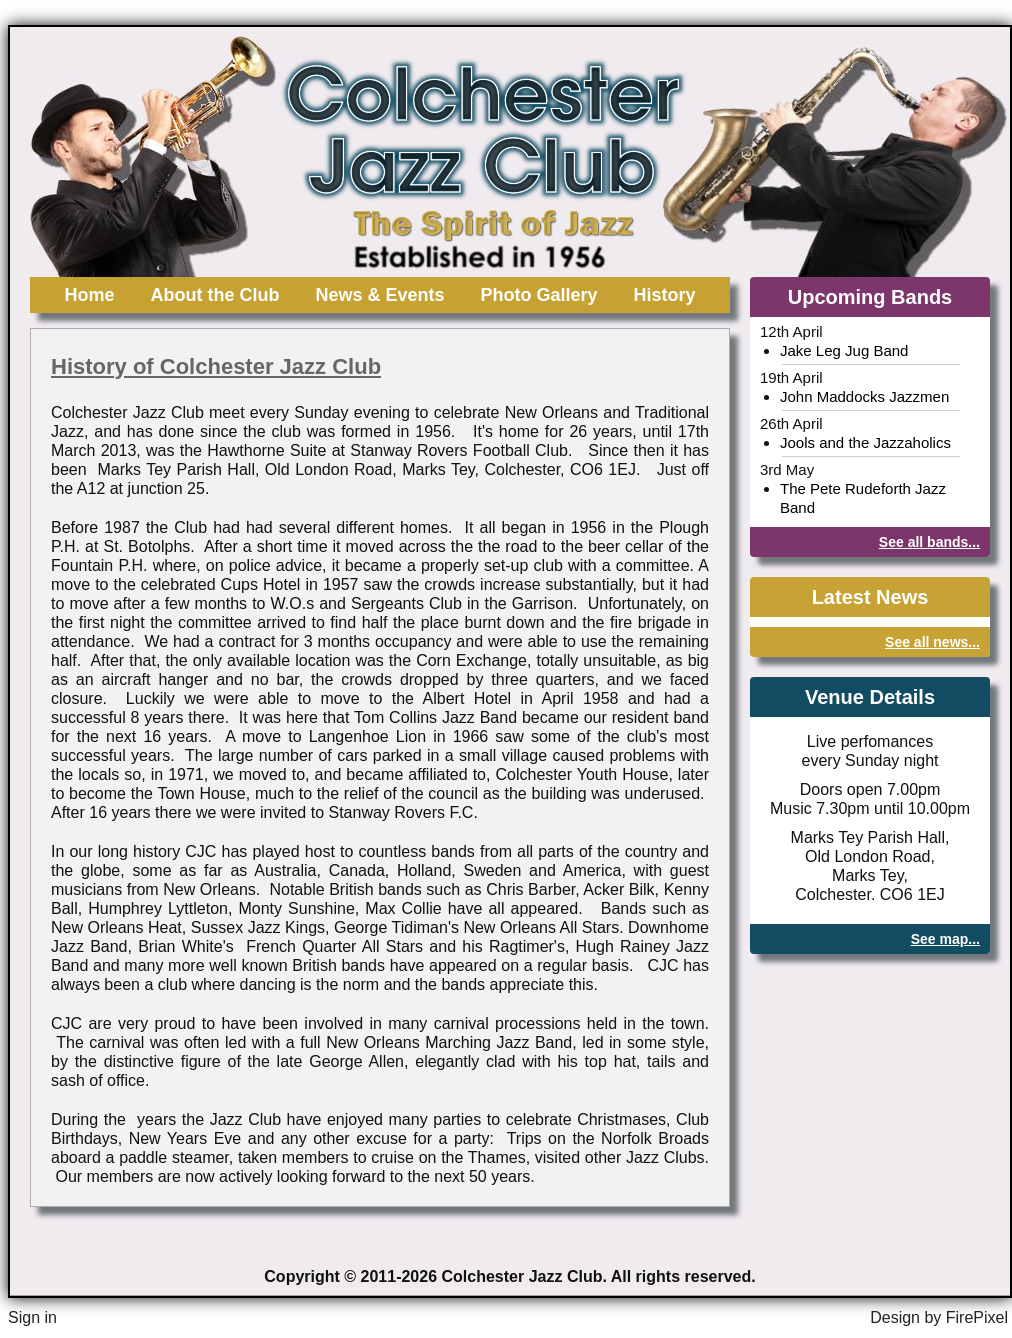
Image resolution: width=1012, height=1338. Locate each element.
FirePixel (977, 1317)
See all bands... (929, 542)
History (665, 295)
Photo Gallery (539, 295)
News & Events (379, 295)
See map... (945, 939)
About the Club (214, 295)
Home (89, 295)
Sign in (32, 1317)
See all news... (932, 642)
